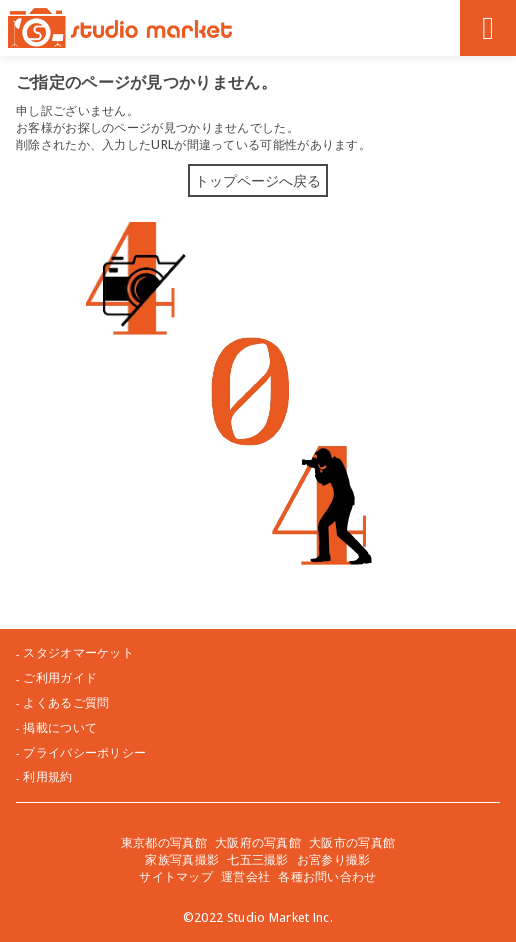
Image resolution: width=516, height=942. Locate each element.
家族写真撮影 (182, 859)
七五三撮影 (258, 859)
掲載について (60, 728)
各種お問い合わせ (327, 876)
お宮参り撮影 (334, 859)
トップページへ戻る (258, 180)
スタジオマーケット (78, 653)
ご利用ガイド (60, 678)
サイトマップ (176, 876)
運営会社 (245, 876)
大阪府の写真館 (258, 842)
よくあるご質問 (66, 703)
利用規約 (47, 777)
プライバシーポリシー (84, 753)
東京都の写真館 (164, 842)
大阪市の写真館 (352, 842)
